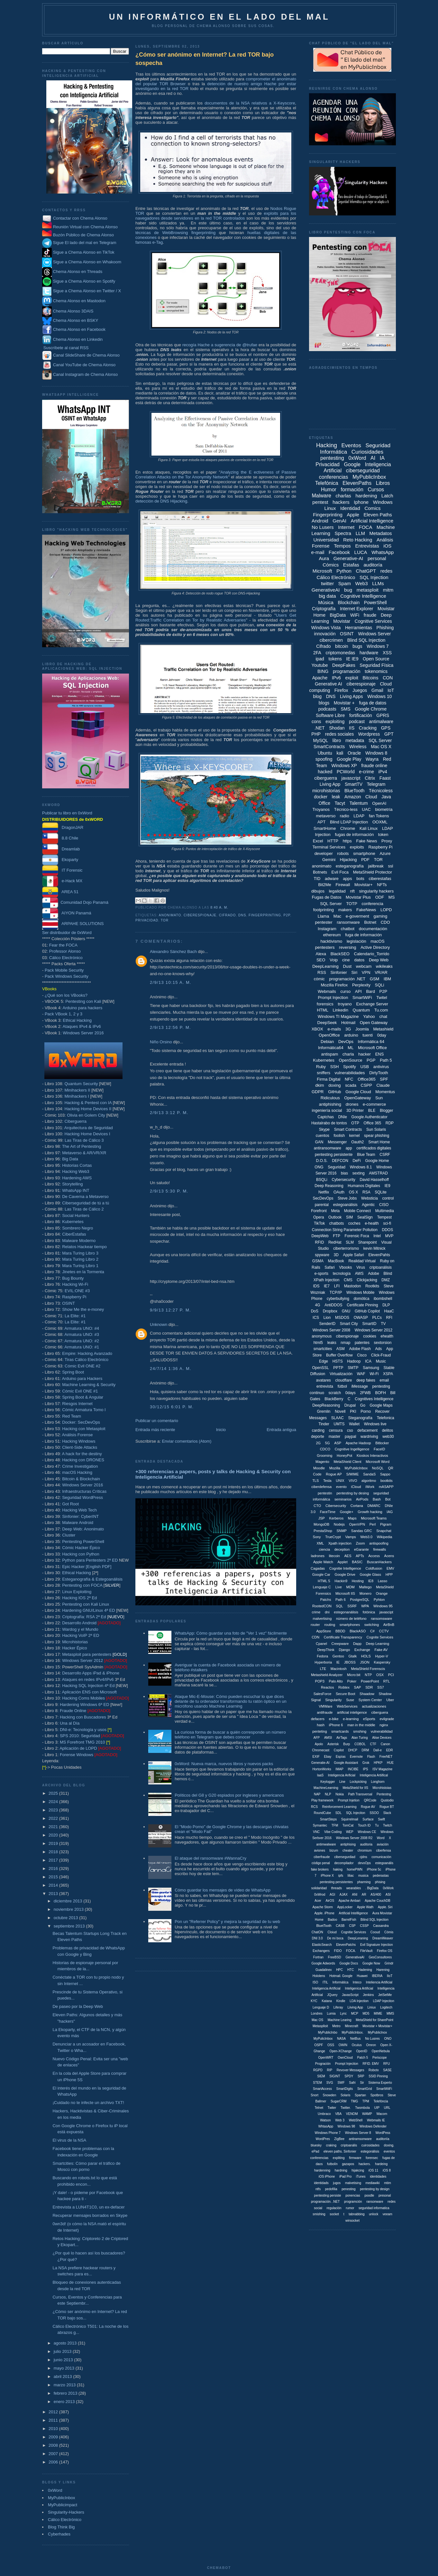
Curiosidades (367, 452)
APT (321, 822)
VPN (366, 972)
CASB (340, 1925)
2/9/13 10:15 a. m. (170, 982)
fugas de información (354, 834)
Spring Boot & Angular (82, 1397)
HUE (390, 1762)
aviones (319, 1850)
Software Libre (330, 715)
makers (345, 909)
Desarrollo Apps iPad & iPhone (90, 1673)
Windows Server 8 (358, 2133)
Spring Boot (73, 1372)
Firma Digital (328, 1079)
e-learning (351, 1719)
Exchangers (321, 1951)
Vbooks (345, 1267)
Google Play (349, 759)
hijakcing (357, 2170)
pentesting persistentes (336, 1882)
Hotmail (348, 1022)
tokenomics (376, 671)
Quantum (361, 1010)
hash (320, 1725)
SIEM (321, 2076)
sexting (358, 1173)
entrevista (324, 1386)
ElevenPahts (379, 1255)
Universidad (326, 539)
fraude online (374, 765)
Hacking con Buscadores (83, 1717)
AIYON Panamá (66, 913)
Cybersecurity (343, 1179)
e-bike (334, 1719)
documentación (373, 928)
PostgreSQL (359, 1599)
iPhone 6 (336, 1725)
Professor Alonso (65, 951)
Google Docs (349, 1963)
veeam (387, 2214)
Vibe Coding (333, 1832)
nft (352, 891)
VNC (316, 1832)
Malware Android (77, 1522)
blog (317, 696)
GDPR (318, 1091)
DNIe (342, 1117)
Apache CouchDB (377, 1900)
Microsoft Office (372, 1047)
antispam (329, 1054)
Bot (388, 1499)
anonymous (322, 1336)
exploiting (334, 721)
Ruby (321, 1066)
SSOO (374, 1813)
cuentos (322, 1135)
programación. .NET (325, 2201)
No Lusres (372, 2038)
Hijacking (348, 859)
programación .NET (347, 978)
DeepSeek (327, 1022)
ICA (368, 1361)
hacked (325, 771)
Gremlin (324, 1411)
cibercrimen (331, 640)
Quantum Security (81, 1083)
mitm (388, 590)
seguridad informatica (374, 2208)
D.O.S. (322, 1160)
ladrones (317, 1556)
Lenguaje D (321, 2007)
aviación (383, 1844)
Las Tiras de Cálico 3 (84, 1140)
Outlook (335, 1217)
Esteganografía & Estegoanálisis (92, 1579)
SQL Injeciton (355, 1813)
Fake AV (381, 1650)
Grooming (324, 1455)
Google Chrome (371, 709)
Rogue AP (334, 1474)
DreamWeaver (382, 1938)
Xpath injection (339, 1543)
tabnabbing (357, 2214)
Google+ (346, 1512)
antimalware (381, 721)
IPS (365, 1769)
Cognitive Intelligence (363, 596)
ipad (319, 658)
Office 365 (372, 1123)
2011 (54, 2420)
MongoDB (321, 1524)
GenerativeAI (326, 590)
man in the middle (361, 1725)
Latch (387, 495)
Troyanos (321, 809)
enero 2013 (65, 2401)
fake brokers (320, 1869)
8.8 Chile (60, 838)
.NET (320, 727)
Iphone (361, 502)
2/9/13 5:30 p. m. (169, 1191)
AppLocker (345, 1907)
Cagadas (318, 1568)
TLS (315, 1481)
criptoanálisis (381, 1267)
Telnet (319, 2107)
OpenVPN (357, 1524)
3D (335, 1255)
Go (362, 1405)
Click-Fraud (381, 1355)
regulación (334, 2208)
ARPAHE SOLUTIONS (73, 923)
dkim (319, 1085)
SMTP (353, 1367)
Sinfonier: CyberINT (80, 1516)
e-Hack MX (62, 880)
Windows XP (344, 765)
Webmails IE (376, 2120)
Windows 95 (383, 1606)
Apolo (319, 1744)
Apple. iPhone (324, 1913)
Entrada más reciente (155, 1429)
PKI (353, 1411)
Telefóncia (381, 2101)
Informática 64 (371, 1041)
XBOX (317, 1029)
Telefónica (326, 483)
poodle (369, 2195)
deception (342, 1549)
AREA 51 (60, 891)
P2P (287, 915)
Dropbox (330, 1311)
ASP (337, 1443)
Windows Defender (373, 2126)
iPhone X (327, 1875)
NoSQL (378, 1468)
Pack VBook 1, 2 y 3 (63, 1013)
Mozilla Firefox (334, 985)
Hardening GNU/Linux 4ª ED (88, 1610)
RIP (330, 2070)
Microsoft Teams (374, 1518)
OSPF (318, 2045)
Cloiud (331, 1932)
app (349, 1148)
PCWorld (346, 771)
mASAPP (386, 1487)
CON (388, 677)
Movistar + (344, 702)
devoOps (364, 1863)
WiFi (354, 615)
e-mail (317, 552)
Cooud (375, 1932)
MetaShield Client (347, 1462)
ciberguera (379, 1712)
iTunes (361, 2176)
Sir (362, 2082)
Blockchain (349, 602)
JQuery (332, 1995)
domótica (362, 1298)
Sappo (385, 1474)
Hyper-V (381, 1656)
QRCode (370, 1800)
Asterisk (333, 1744)
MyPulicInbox (323, 2038)
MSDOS (342, 1317)
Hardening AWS (77, 1177)
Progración (323, 2063)
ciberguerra (325, 778)
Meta (335, 1211)
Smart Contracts (348, 1129)
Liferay (338, 2007)
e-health (372, 1223)
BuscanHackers (379, 1562)
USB (364, 1066)
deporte (317, 1436)
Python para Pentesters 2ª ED (90, 1560)
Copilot (339, 1750)
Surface (367, 1819)
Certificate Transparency (343, 1637)
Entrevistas (367, 546)
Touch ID (364, 1825)
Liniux (371, 2007)
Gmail (377, 690)
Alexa (321, 953)
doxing (334, 1085)
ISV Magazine (382, 1769)
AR (364, 1894)
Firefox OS (384, 1951)
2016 (54, 1868)
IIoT (389, 1976)
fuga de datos (372, 702)
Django (344, 1650)
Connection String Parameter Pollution (345, 1230)
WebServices (347, 1706)
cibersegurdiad (344, 1857)
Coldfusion (373, 1568)
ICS (316, 1317)
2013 (54, 1893)
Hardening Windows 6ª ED (84, 1704)
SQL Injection (374, 577)
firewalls (379, 1549)
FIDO (338, 1951)
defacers (317, 1719)
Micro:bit (353, 1675)
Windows (383, 502)
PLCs (377, 1317)
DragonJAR (62, 827)
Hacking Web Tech (79, 1510)
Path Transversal (360, 1794)
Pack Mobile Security (64, 970)
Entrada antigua (281, 1429)
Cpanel (321, 1644)
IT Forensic (62, 870)
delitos (387, 1430)
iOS (387, 546)
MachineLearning (326, 1788)
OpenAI (379, 803)
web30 (388, 1436)
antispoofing (378, 1543)
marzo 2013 (65, 2384)
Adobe (373, 1273)
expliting (339, 2158)
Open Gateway (374, 1022)
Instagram (327, 928)
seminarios (342, 1499)
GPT (389, 734)
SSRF (352, 1606)
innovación (325, 633)
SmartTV (353, 784)
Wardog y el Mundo (80, 1629)
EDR (389, 1750)
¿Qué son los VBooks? (66, 995)
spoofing (324, 759)
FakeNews (366, 909)
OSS (330, 2045)
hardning (341, 2170)
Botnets (320, 872)
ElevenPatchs (346, 1944)
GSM (374, 978)
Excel (318, 841)
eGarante (361, 1549)
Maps (352, 1518)
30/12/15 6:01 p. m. (172, 1406)
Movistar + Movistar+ (377, 2026)
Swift (381, 1819)
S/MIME (352, 1474)
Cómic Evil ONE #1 (80, 1391)
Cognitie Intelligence (345, 1568)
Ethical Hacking (77, 1020)
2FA (317, 652)
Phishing (385, 627)
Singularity (333, 1700)
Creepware (340, 1644)
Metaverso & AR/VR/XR (84, 1152)
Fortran (318, 1957)
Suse (350, 1700)
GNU (346, 1311)
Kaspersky (382, 1662)
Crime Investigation (80, 1466)
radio (344, 815)
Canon (385, 1744)
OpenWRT (325, 2057)
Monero (365, 1593)
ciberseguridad (363, 470)
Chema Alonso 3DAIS (67, 311)
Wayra (372, 759)
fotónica (369, 1612)
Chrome (347, 828)
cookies (369, 1336)
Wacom (381, 2114)
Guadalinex (323, 1970)
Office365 (366, 1079)
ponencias (352, 2195)
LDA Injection (359, 2001)
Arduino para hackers (83, 1007)
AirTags (341, 1737)
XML (320, 1543)
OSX (380, 1675)
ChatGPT (366, 571)
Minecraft (351, 2026)
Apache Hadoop (358, 1443)
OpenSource (350, 1060)
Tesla (327, 1481)
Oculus (357, 2045)
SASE (387, 2070)
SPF (384, 1079)
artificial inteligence (352, 1712)
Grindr (389, 1963)
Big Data (70, 1158)
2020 (54, 1835)
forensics (325, 1004)
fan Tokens (379, 815)
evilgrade (386, 1719)
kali (339, 753)
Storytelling (72, 1184)
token (383, 834)
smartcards (340, 1731)
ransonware (374, 2201)
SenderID (327, 1323)
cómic (319, 978)
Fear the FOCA (63, 945)
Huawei (362, 1976)
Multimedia (384, 1211)
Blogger (386, 1110)
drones (352, 1104)
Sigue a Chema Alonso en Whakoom (87, 261)
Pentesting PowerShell (83, 1541)
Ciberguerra (75, 1121)
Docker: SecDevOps (81, 1422)
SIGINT (334, 2076)
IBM (387, 978)
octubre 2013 (66, 1917)
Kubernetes (73, 1221)
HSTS (338, 1361)
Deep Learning (377, 1644)
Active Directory (375, 947)
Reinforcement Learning (339, 1807)
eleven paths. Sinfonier (340, 2151)
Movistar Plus (358, 897)
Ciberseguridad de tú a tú (85, 1203)
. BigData (372, 1888)
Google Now (371, 1963)
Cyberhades (59, 2534)
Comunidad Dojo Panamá (75, 902)
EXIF (316, 1756)
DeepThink (325, 1650)
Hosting (358, 1581)
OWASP (361, 1317)
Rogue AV (368, 1807)
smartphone (364, 853)
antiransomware (327, 1148)
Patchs (325, 1599)
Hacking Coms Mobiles (83, 1698)
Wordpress (369, 734)
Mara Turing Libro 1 (80, 1265)
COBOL (360, 1744)
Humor (328, 489)
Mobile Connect (357, 1211)
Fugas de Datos (327, 897)
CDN (315, 1637)
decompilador (343, 1863)
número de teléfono (351, 1618)
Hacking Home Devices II (87, 1108)
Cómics (331, 564)
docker (320, 796)
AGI (332, 1894)
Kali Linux (369, 828)
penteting (319, 1731)
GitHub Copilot (367, 1311)
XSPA (388, 1374)
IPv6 (336, 677)
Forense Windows (76, 1754)
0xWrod (319, 1894)
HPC (339, 1970)
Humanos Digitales (364, 1186)
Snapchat (383, 1531)
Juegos (359, 690)
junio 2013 (64, 2359)
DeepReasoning (326, 1405)
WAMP (367, 2114)
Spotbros (376, 2095)
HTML (322, 1010)
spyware (322, 1255)
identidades (378, 2176)
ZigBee (339, 2139)
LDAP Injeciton (383, 2001)
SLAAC (337, 1418)
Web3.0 (366, 1537)
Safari (329, 1267)
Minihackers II (77, 1090)
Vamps (350, 1537)
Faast (385, 778)
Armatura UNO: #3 (81, 1334)
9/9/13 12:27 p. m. (170, 1310)
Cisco (362, 1355)
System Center (370, 1700)
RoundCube (322, 1813)
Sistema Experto (380, 2082)
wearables (353, 1888)
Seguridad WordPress (82, 1497)
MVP (389, 1236)
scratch (335, 1393)
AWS (359, 1273)
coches (354, 1223)
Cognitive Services (373, 621)
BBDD (340, 1631)
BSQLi (321, 1179)
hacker (364, 1054)
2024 (54, 1801)
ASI (388, 1894)
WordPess (383, 2133)
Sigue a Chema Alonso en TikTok (83, 252)
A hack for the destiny (82, 1453)
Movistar (341, 621)
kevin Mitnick (374, 1248)
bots (360, 878)
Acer (318, 1900)
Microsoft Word (377, 1462)
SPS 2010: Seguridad (80, 1735)
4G (317, 1305)
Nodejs (339, 1524)
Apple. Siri (385, 1907)
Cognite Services (380, 1637)
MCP (354, 2013)
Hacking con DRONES (83, 1459)
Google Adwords (323, 1963)
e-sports (321, 1273)
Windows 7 (377, 646)
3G (348, 1029)
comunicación (381, 1857)
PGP (371, 1060)
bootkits (386, 1481)
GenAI (339, 520)
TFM (335, 1825)
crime (316, 1612)
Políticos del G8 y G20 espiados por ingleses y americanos (229, 1795)
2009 (54, 2437)
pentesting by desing (352, 1493)
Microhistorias (75, 1641)
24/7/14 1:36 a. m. (170, 1368)
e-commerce (374, 1104)
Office (324, 803)
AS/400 (375, 1894)
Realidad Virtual (362, 1261)
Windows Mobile (360, 1292)
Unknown (158, 1324)
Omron (371, 2045)
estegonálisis (369, 2151)
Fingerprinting (265, 915)
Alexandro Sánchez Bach (173, 951)
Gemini (328, 859)
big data (327, 596)
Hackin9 (340, 1581)
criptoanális (349, 2145)
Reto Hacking (357, 539)
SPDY (348, 2076)
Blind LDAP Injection (349, 822)
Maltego (365, 1587)
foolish (339, 1135)
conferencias (333, 477)
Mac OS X (381, 746)
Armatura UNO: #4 (81, 1328)
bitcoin (341, 646)
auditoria (366, 1844)
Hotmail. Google (340, 1976)
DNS (242, 915)
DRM (365, 1750)
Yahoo (369, 1016)
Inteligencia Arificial (341, 1775)
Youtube (320, 665)
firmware (355, 2158)
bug (348, 590)
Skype (324, 1129)
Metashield (383, 1029)
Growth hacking (370, 1512)
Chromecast (320, 1750)
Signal (316, 1700)
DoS (314, 1311)
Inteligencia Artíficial (326, 1988)
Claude (383, 1085)
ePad (315, 2151)
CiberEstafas (74, 1234)
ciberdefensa (321, 1487)
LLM (360, 533)
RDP (390, 1123)
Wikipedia (384, 1537)
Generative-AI (348, 558)
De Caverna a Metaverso (85, 1196)
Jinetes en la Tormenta (83, 1271)
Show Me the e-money (83, 1309)
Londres (317, 2013)
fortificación (360, 715)
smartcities (323, 1349)
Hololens (319, 1976)
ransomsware (381, 1618)
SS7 (380, 1687)
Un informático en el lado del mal (219, 17)
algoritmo (368, 1481)
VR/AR (381, 972)
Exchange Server (372, 1004)
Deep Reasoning (329, 1186)
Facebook (339, 552)
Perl (373, 1524)
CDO (385, 922)
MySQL (320, 740)
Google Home (377, 1160)
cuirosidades (370, 2145)
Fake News (366, 841)
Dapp (357, 1644)
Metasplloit (320, 2026)
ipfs (340, 1875)
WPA (365, 1606)
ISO (315, 1982)
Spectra (342, 533)
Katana (327, 2001)
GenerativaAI (354, 1957)
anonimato (170, 915)
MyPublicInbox (61, 2497)
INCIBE (353, 1769)
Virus (360, 1267)
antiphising (348, 1844)
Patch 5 (362, 2057)
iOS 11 (374, 2170)
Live (338, 1587)
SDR (369, 1687)
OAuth (338, 1192)
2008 (54, 2445)
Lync (343, 2013)
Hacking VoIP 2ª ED (80, 1635)
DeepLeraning (358, 1938)
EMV (390, 1568)
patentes (362, 1342)
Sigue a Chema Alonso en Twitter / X (87, 290)
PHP (316, 734)
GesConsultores (380, 1957)
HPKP (378, 1762)
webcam (363, 966)
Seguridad (336, 1167)
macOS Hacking (77, 1472)
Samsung (371, 1367)
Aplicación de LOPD (78, 1748)
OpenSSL (320, 1367)
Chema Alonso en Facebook (79, 329)
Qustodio (387, 1800)
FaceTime (328, 1512)
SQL (339, 1606)
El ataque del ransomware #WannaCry (210, 1858)
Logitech (386, 2007)
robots (343, 853)
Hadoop (353, 1361)
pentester (323, 922)
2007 (54, 2453)
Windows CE (367, 1832)
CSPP (366, 1085)
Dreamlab (61, 849)
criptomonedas (340, 652)
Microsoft (322, 571)
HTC (350, 1970)
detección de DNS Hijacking (161, 501)
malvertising (322, 1618)
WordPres (322, 2139)
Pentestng (384, 1794)
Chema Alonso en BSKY (70, 320)
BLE (372, 1110)
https (347, 841)
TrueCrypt (333, 1537)
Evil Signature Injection (376, 1944)
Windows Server (374, 633)
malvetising (353, 2183)
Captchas (325, 1117)
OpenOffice (329, 1035)
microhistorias (326, 790)
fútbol (342, 1386)
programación (346, 671)
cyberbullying (338, 1298)
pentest (320, 502)
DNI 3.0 (317, 1938)
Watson (325, 2120)
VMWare (325, 1706)
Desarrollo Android (79, 1622)
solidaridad (319, 1888)
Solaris (346, 2095)
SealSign (365, 1217)
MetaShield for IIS (355, 1788)
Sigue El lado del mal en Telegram (79, 242)
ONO (387, 2038)
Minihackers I (76, 1096)
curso (345, 991)
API (358, 991)
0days (350, 1393)
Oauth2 (357, 1142)
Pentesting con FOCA (82, 1585)
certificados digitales (373, 1148)
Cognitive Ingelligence (352, 1449)
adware (332, 878)
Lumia (331, 2013)
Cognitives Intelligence (374, 1399)
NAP (317, 1794)
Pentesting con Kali (83, 1001)
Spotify (349, 1066)
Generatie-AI (320, 1762)
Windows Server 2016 (83, 1032)
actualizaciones (374, 1706)
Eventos (351, 445)
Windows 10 (379, 696)
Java (386, 796)
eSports (369, 1719)
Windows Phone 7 (328, 2133)
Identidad (350, 508)
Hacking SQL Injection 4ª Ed (88, 1685)
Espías (341, 1756)
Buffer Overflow (339, 1355)
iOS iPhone (327, 2176)
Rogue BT (386, 1807)
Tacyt (340, 803)
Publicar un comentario (156, 1420)
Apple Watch (323, 1562)
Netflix (323, 1192)
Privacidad (146, 920)
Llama (323, 916)
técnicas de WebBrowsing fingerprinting (175, 232)
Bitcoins (371, 677)
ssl (390, 866)
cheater (347, 1850)
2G (318, 1443)
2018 (54, 1851)
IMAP (339, 1769)
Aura (324, 558)
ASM (340, 1349)
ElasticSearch (322, 1944)
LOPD (386, 909)
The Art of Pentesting (81, 1146)
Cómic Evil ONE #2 (82, 1366)
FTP (336, 1236)
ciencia (324, 1549)
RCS (314, 1807)
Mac (337, 916)
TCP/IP (336, 1292)
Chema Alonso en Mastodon (73, 300)
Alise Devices (381, 1737)
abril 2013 (63, 2376)
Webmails (327, 991)
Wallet (354, 1424)
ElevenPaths (356, 483)
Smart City (349, 1323)
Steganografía (360, 1418)
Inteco (357, 1982)
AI (372, 458)
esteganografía (350, 866)
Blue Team (366, 1154)
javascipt (386, 1612)
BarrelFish (349, 1919)
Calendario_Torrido (371, 953)
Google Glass (370, 1574)
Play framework (322, 1800)
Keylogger (327, 1781)
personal (377, 558)
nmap (345, 1342)
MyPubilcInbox (356, 1468)
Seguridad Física (376, 665)
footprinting (323, 909)
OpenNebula (381, 2051)
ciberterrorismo (346, 1248)
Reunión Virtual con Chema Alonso (85, 226)
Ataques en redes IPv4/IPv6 (88, 1679)
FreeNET (386, 1756)
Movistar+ (363, 884)
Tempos (342, 546)
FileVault (366, 1951)
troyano (344, 1004)
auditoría (372, 564)
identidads (321, 2183)
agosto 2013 (66, 2343)
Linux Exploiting (76, 1591)
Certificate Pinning (362, 1305)
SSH (334, 1066)
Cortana (357, 1506)
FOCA (365, 527)
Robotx (374, 2070)
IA (382, 458)
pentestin (325, 1493)
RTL (386, 1681)
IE (338, 1662)
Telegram (376, 784)
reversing (347, 947)
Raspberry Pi (74, 1296)
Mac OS (317, 2020)
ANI (355, 1894)
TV (383, 1323)
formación (352, 489)
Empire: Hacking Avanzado (87, 1353)
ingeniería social (327, 1110)
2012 (54, 2411)
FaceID (379, 1449)
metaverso (325, 815)
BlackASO (358, 1631)
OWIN (343, 2045)
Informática (340, 1982)
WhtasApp (325, 2126)
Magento (322, 1462)
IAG (390, 1512)
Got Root (70, 1503)
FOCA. (351, 1951)
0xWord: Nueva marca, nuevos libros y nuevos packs (224, 1763)
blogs (324, 702)
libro (337, 740)
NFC (349, 1079)
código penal (321, 1863)
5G (327, 1443)
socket (334, 2214)
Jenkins (368, 1995)
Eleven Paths (377, 514)
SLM (350, 1242)
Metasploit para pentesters (94, 1654)
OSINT (68, 1303)
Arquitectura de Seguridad (88, 1127)
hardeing (381, 2164)
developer (324, 853)
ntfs (318, 2189)
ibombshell (383, 1298)
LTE (323, 1669)
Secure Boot (345, 1694)
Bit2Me (324, 884)
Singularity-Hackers (66, 2512)
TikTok (319, 1223)
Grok (366, 1762)
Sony (317, 1537)
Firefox (341, 690)
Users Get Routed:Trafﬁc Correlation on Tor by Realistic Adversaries (215, 617)
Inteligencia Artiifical (374, 1775)
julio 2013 (63, 2351)
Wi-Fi (374, 1374)
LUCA (360, 552)
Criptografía (323, 608)
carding (318, 1430)
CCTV (384, 1631)
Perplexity (361, 985)
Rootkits (372, 1286)
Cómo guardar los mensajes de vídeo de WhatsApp (222, 1890)
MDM (350, 1587)
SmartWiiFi (384, 2089)
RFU (386, 2063)
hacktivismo (331, 941)
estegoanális (384, 1863)
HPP (389, 1574)
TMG (354, 2101)
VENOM (352, 2114)
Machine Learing (339, 2020)
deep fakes (365, 1380)
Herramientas (358, 627)
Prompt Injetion (349, 1800)
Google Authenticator (369, 1117)
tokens (335, 658)
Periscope (379, 2057)
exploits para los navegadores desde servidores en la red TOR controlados (215, 216)
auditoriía (382, 2139)
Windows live (375, 1424)
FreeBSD (334, 1957)
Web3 (361, 583)
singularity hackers (376, 891)
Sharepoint (367, 1242)
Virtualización (341, 1374)
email (384, 1380)
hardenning (322, 2170)
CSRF (384, 1154)
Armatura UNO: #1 (81, 1347)
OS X (353, 1192)
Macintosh (339, 1669)
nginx (383, 1725)
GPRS (382, 715)
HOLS (366, 1656)
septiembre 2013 (70, 1926)
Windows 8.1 (361, 1167)
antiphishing (330, 1104)
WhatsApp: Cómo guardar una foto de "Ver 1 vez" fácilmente (231, 1633)
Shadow (385, 1694)
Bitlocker (382, 1443)
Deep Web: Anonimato (83, 1529)
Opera (318, 1217)
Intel (377, 1236)
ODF (379, 897)
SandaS (369, 1474)
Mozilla (334, 1468)
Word (381, 1838)
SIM (349, 1217)
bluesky (316, 2145)
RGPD (318, 2070)
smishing (319, 2214)
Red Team (71, 1416)
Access (373, 1556)
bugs (357, 646)
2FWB (365, 1393)
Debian (327, 1041)
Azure (384, 853)
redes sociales (339, 734)
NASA (341, 2038)
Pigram (385, 1524)
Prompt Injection (333, 997)
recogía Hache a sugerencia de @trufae (219, 344)
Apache (319, 677)
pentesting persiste (327, 2195)
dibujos (317, 891)
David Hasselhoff (374, 1179)
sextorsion (383, 1342)
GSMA (318, 1261)
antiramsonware (360, 2139)
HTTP (332, 841)
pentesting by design (374, 2189)
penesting (348, 2189)
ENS (379, 1054)
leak (336, 796)
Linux (330, 508)
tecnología (342, 1273)
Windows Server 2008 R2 (354, 1838)
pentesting (332, 458)
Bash (377, 1499)
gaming (381, 916)
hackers (341, 502)
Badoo (332, 1919)
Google (352, 464)
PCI (391, 1675)
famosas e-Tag (149, 242)
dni (327, 1612)
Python (343, 571)
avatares (323, 1380)
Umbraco (324, 2114)
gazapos (348, 2164)
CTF (373, 1744)
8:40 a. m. (219, 907)
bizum (334, 1850)
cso (350, 1430)
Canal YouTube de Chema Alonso (84, 365)
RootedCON (322, 1606)
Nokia (339, 1794)
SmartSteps (328, 1819)
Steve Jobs (347, 1198)
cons (316, 721)
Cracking (368, 727)
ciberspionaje (347, 1336)
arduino (351, 1035)
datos (359, 959)
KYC (314, 2001)
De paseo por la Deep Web (77, 2006)
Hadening (365, 1970)
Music (381, 1361)
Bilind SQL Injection (374, 1919)
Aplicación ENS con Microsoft (89, 1692)
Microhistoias (382, 1788)
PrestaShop (323, 1531)
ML (350, 1047)
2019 (54, 1843)
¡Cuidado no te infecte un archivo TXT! (88, 2102)
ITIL (325, 1982)
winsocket (352, 2220)
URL (387, 2107)
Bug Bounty (73, 1278)
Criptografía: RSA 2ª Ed (84, 1616)
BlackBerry (333, 1399)
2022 (54, 1818)
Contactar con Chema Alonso (80, 218)
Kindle (340, 2001)
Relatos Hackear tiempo (84, 1246)
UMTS (339, 1424)
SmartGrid (364, 2089)
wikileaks (384, 966)
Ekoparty (60, 859)
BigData (338, 615)
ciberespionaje (200, 915)
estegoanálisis (345, 1204)
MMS (390, 2013)
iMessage (359, 1386)
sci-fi (387, 1223)
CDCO (325, 1449)
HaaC (389, 1311)
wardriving (369, 1436)
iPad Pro (345, 2176)
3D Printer (355, 1110)
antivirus (381, 1066)
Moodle (319, 1468)
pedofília (331, 2189)
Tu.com (381, 1010)
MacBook (336, 1261)
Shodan (336, 727)
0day (381, 1035)
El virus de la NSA (69, 2140)
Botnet (370, 922)
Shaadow (367, 1694)
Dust (347, 966)
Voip (334, 959)
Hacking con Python (80, 1554)
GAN (319, 1142)
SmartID (369, 1323)
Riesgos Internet (77, 1403)
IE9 (387, 1186)
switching (371, 1625)
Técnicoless (381, 790)
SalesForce (323, 1694)
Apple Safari (353, 1255)
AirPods (362, 1499)
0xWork (388, 1888)
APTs (360, 1556)
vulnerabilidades (350, 1072)
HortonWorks (322, 1769)
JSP (321, 1518)
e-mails (334, 1029)
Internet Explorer (356, 608)
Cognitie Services (353, 1932)
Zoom (360, 1543)
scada (350, 1085)
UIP (376, 2107)
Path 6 (340, 1599)
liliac (351, 1875)
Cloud (371, 796)
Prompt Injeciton (346, 2063)
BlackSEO (340, 953)
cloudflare (343, 1380)
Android (320, 520)
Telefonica (385, 1418)
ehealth (386, 1336)
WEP (349, 1832)
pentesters (325, 947)
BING (322, 671)
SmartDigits (344, 2089)
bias (344, 1173)
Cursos (376, 489)
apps (347, 878)
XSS (387, 652)
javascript (351, 778)
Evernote (356, 1756)
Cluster (68, 1535)
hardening (366, 495)
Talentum (359, 803)
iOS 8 (387, 2170)
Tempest (384, 1217)
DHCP (352, 1750)
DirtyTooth (378, 1072)
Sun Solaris (376, 1129)
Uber (390, 1700)
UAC (366, 809)
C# (372, 1631)
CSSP (364, 1925)
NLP (328, 1794)
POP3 (319, 1681)
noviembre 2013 (69, 1909)
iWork (369, 1487)
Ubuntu (325, 753)
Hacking (326, 445)
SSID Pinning (378, 2076)
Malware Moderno (79, 1240)
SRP (361, 2076)
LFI (337, 1286)
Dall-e (377, 1750)
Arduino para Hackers (82, 1378)
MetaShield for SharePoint (374, 2020)
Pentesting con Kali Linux (85, 1604)
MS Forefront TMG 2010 (82, 1742)
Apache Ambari (349, 1900)
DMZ (385, 1280)
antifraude (325, 1712)
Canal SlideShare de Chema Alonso (86, 355)
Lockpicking (358, 1781)
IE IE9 (352, 658)
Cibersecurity (335, 1506)
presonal (385, 2195)
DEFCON (340, 1160)
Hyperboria (323, 1662)
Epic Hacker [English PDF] (86, 1566)
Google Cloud (358, 1091)
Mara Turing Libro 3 (80, 1253)
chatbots (336, 1223)
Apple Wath (365, 1907)
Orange (382, 1593)
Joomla (362, 1029)
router (315, 1625)
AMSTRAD (378, 1173)
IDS (316, 1286)
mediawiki (373, 2183)
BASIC (357, 1562)
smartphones (350, 1625)
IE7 (327, 1286)
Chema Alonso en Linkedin (72, 339)
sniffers (323, 1072)
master (335, 1436)
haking (337, 1869)
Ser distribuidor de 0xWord (67, 932)
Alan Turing (359, 1737)
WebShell (356, 2120)
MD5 (366, 2013)
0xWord (55, 2490)
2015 (54, 1876)
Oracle (354, 753)
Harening (383, 1970)
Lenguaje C (322, 1587)
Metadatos (381, 533)
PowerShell (375, 602)
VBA (338, 2114)
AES (347, 1556)
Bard (370, 991)
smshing (359, 1731)
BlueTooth (354, 790)
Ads (378, 1349)
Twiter (332, 2107)
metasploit (368, 590)
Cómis (388, 1932)
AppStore (323, 1631)
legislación (356, 941)
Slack (387, 1813)
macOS (377, 941)
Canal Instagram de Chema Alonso (85, 374)
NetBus (355, 2038)
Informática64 (330, 1047)
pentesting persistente (333, 1154)
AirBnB (388, 1625)
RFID (319, 1242)
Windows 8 (376, 753)
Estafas (351, 564)
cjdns (363, 1857)
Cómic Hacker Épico (81, 1547)
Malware (321, 495)
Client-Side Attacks (79, 1447)
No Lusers (322, 527)
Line (342, 1781)
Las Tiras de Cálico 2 (84, 1209)
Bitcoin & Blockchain (81, 1478)
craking (331, 2145)
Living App (330, 784)
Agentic (368, 1204)
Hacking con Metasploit (83, 1428)
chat (383, 1016)
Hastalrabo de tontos (329, 1123)
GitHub (334, 1091)
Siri (354, 972)
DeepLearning (325, 966)
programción (353, 2201)
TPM (365, 2101)
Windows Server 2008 (331, 1330)
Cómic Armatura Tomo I (84, 1409)
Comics (372, 508)
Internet (346, 527)
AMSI (328, 1737)
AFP (317, 1737)
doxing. (389, 2145)
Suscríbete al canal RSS (66, 347)
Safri (352, 2082)
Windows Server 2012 (82, 1660)
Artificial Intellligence (353, 1913)
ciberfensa (383, 1850)
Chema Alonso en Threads (72, 271)
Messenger (337, 1142)
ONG (319, 1167)
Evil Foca (340, 872)
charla (348, 1054)
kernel (354, 1135)
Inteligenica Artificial (359, 1988)
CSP (352, 1925)
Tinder (323, 1424)
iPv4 (383, 771)
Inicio (221, 1429)
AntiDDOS (333, 1305)
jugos (337, 2183)
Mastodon (352, 1286)
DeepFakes (343, 665)
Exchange (362, 1650)
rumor (350, 2208)
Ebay (327, 1756)
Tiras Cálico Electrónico (86, 1359)
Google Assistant (346, 1762)
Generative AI (328, 683)
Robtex (344, 1687)
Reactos (327, 1687)
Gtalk (352, 1656)
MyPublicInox (377, 2032)
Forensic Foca (357, 1236)
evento (341, 1487)
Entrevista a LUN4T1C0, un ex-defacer (88, 2207)
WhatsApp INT (75, 1190)
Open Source (376, 658)
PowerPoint (370, 1681)
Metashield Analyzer (326, 1675)
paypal (350, 1436)
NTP (368, 1675)
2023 (54, 1810)
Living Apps (351, 696)
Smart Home (379, 1142)
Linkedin (340, 1010)
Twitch (387, 1825)
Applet (343, 1562)
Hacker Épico (74, 1648)
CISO (383, 1204)
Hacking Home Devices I (87, 1133)
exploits (357, 847)
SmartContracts (329, 746)
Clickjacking (367, 1280)
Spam (344, 583)
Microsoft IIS (345, 1593)
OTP (355, 1123)
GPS (386, 727)
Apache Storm (323, 1907)
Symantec (320, 1825)
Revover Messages (350, 2070)
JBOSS (350, 1662)
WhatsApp (382, 552)
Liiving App (355, 2007)
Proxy (386, 841)
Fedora (322, 1656)
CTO (317, 1506)
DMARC (374, 1506)
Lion (327, 1317)
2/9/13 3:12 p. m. (169, 1112)
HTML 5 (324, 1581)
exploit (351, 677)
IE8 (371, 1581)
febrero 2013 (66, 2393)
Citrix (370, 778)
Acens (389, 1556)
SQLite (381, 1192)
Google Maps (381, 1405)
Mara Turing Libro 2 (80, 1259)
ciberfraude (322, 1857)
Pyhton (379, 1599)
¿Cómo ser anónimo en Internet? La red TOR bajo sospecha (204, 58)
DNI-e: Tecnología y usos (83, 1729)
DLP (386, 1305)
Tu (377, 1825)
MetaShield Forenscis (368, 1669)
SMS (345, 709)
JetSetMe (385, 1995)
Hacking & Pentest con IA (88, 1102)
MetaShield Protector (372, 872)
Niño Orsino (161, 1041)
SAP (357, 1687)
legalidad (337, 891)
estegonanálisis (346, 1612)
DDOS (387, 1230)
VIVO (353, 1481)
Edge (323, 1361)
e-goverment (357, 916)
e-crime (366, 771)
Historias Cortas (77, 1165)
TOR (165, 920)
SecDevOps (323, 1198)
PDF (365, 859)
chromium (365, 1850)
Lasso (382, 1581)
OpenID (361, 2051)
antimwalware (326, 1844)
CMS (348, 1280)
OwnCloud (345, 2057)
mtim (387, 2183)
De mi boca (335, 1938)
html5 (318, 1342)
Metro (336, 2026)
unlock (373, 2214)
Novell (340, 1411)
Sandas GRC (361, 1531)
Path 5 (386, 1060)
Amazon (352, 796)
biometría (383, 809)
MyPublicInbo (327, 2032)
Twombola (362, 2107)
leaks (331, 1342)
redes (386, 571)
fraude (370, 615)
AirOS (329, 1900)
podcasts (327, 709)
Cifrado (227, 915)
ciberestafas (380, 878)
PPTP (338, 1367)
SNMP (341, 1531)
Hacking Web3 (75, 1171)
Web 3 (339, 2120)
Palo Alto (336, 1681)
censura (336, 1430)
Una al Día (69, 1723)
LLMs (378, 583)
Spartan (360, 2095)
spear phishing (376, 1135)
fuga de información (363, 934)
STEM (317, 2082)
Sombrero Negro (77, 1228)
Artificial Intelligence (372, 520)
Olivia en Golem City (86, 1115)
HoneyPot (344, 1455)
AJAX (344, 1894)
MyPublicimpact (62, 2504)
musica (363, 1875)
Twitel (381, 997)
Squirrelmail (349, 1819)
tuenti (367, 1035)
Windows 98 (346, 2126)
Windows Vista (326, 627)
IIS (351, 727)
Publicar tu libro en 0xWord (67, 813)
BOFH (380, 1393)
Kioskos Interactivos (372, 1455)
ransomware (348, 922)
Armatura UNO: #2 (81, 1340)
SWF (340, 2082)
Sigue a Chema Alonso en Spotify (84, 281)
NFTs (382, 884)
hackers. (365, 2164)
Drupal (350, 1405)
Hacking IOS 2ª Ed (79, 1597)
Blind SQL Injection (366, 640)
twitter (327, 583)
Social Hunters (75, 1215)
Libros (383, 483)
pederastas (380, 1875)
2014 (54, 1885)
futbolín (332, 2164)
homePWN (354, 1869)
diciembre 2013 (69, 1901)
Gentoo (338, 1656)
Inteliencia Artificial (379, 1982)
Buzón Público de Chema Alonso (83, 234)
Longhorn (377, 1781)
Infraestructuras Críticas (84, 1491)
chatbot (347, 928)
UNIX (340, 1481)
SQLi (379, 985)
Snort (314, 2095)
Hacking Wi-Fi (75, 1284)
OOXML (380, 822)
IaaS (320, 1775)
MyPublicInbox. (352, 2032)
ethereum (332, 934)
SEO (320, 959)
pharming (364, 1882)
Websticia (369, 1198)
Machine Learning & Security (88, 1384)
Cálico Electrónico (66, 957)
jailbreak (375, 866)
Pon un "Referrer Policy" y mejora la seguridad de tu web (227, 1921)
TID (317, 878)
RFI (389, 1317)
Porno (365, 1411)
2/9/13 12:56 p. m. (170, 1027)
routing (329, 1625)
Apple (353, 514)
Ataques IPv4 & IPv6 (82, 1026)
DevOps (345, 1041)
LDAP (358, 815)
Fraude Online (73, 1710)
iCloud (356, 1487)
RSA (366, 1192)
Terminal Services (328, 847)
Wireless (358, 746)
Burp (346, 1744)
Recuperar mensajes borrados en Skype (89, 2215)
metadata (354, 740)
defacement (367, 1430)
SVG (329, 2082)
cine (346, 959)
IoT (391, 690)
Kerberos (336, 1518)
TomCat (347, 1825)
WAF (361, 1374)
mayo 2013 (65, 2368)
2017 (54, 1860)
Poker (352, 1681)
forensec (372, 2158)
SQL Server (380, 740)
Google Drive (345, 1574)
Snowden (329, 2095)
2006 (54, 2462)
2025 (54, 1793)
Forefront (319, 1211)
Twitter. (346, 2107)
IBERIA (377, 1976)
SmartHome (325, 828)
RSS (321, 972)
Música (325, 602)
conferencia (372, 903)
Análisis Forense (77, 1434)
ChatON (317, 1932)
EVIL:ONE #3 (77, 1290)
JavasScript (350, 1995)
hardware (369, 652)
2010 (54, 2428)
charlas (343, 495)
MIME (378, 2013)
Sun (379, 1097)
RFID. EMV (371, 2063)
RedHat (335, 1242)
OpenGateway (357, 1097)
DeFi (356, 1160)
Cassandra (380, 1925)
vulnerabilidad (382, 1731)
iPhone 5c (374, 1869)
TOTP (351, 903)
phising (380, 1882)
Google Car (321, 1574)
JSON (364, 1662)
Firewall (342, 884)
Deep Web (378, 959)
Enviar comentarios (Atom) (186, 1441)
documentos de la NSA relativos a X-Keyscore (250, 103)
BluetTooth (323, 1925)
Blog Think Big (61, 2527)
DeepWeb (319, 1236)
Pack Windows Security (66, 976)
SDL (338, 1813)
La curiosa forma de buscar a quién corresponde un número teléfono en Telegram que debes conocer (230, 1734)
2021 (54, 1826)
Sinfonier (338, 972)
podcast (357, 721)
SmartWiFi (362, 997)
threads (336, 1888)
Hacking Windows (78, 1441)
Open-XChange (340, 2051)
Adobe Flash (359, 1349)
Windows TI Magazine (338, 1016)
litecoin (334, 1556)
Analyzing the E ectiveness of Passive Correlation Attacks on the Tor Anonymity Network (215, 474)
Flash (371, 1756)
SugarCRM (338, 2101)
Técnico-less (346, 809)
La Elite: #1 (75, 1315)
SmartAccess (322, 2089)
